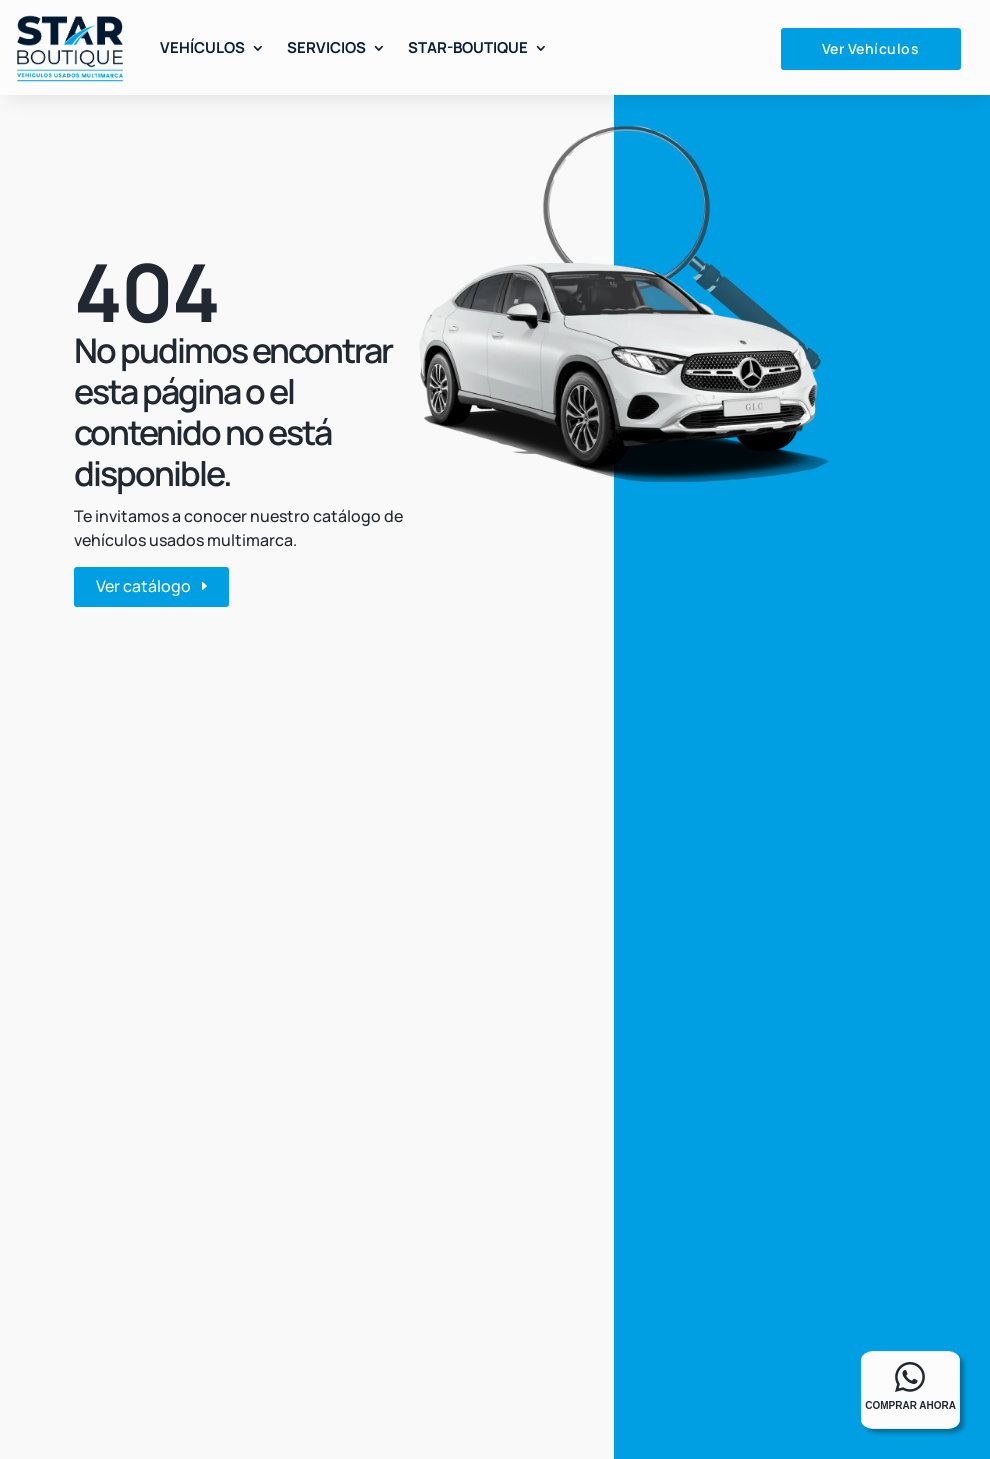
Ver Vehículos (871, 48)
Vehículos (202, 47)
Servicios (326, 47)
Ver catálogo (143, 586)
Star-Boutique (468, 47)
